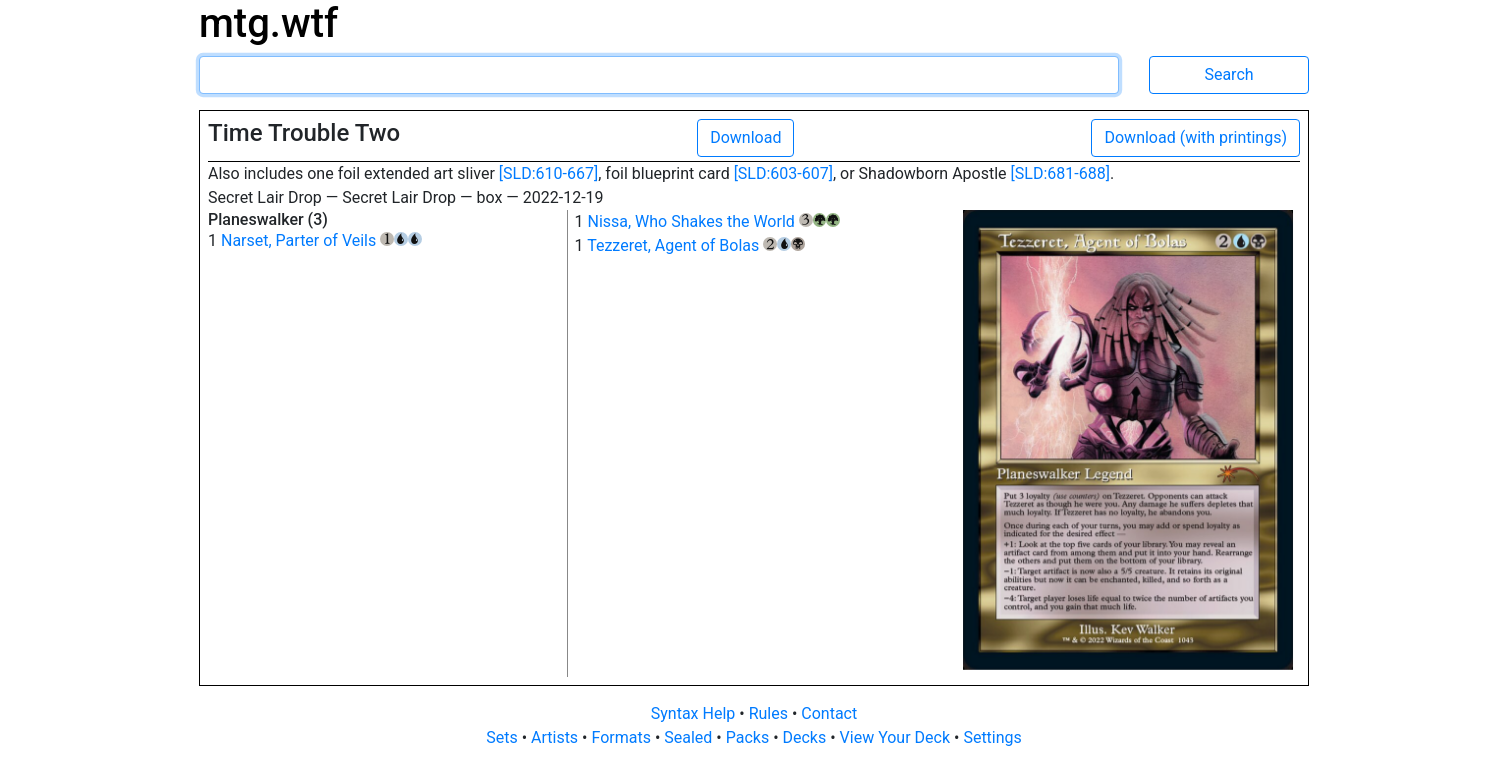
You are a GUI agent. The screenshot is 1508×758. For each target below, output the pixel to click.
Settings (992, 737)
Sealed (690, 737)
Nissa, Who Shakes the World (713, 221)
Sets (503, 737)
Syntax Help (695, 713)
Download (745, 137)
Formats (622, 737)
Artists (556, 737)
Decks (807, 737)
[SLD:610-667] (548, 173)
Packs (749, 737)
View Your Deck (897, 737)
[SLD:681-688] (1060, 173)
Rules (770, 713)
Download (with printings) (1195, 137)
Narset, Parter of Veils (321, 240)
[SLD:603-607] (783, 173)
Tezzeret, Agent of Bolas (696, 245)
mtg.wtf (268, 23)
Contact (829, 713)
